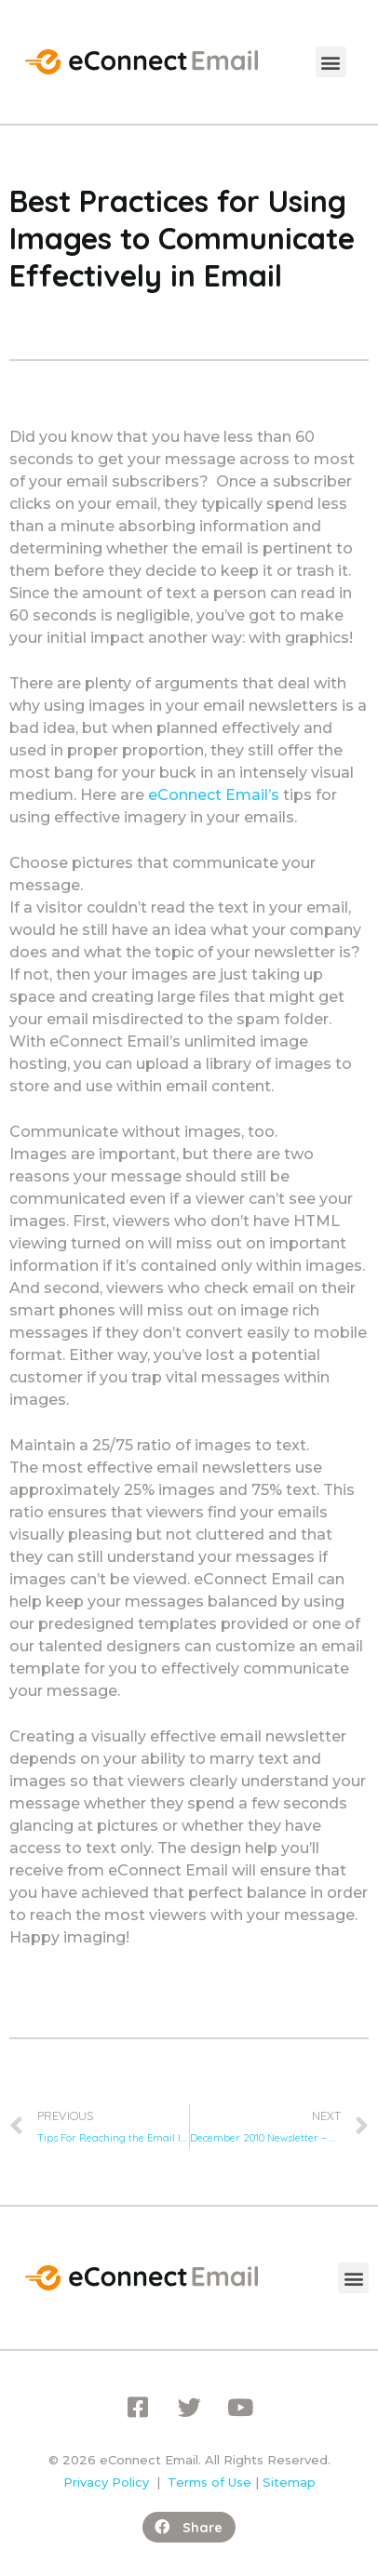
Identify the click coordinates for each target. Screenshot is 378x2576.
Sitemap (289, 2482)
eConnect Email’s (213, 795)
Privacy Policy (106, 2482)
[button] (331, 62)
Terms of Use (209, 2482)
